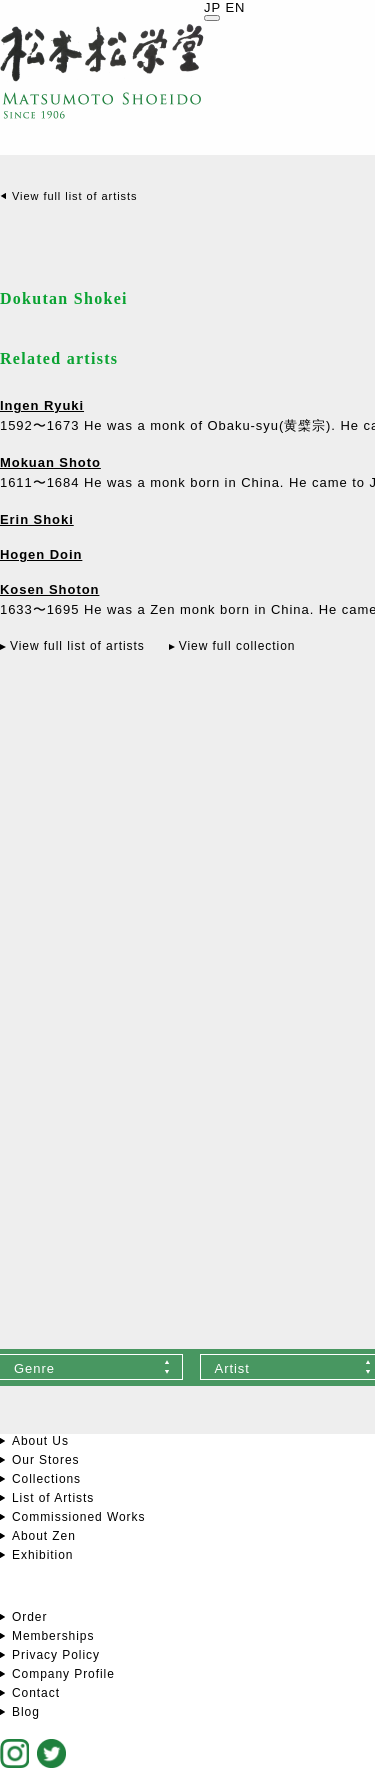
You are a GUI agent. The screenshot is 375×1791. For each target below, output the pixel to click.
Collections (46, 1479)
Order (29, 1617)
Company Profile (63, 1674)
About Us (40, 1441)
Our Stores (45, 1460)
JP (212, 7)
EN (235, 7)
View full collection (237, 646)
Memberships (53, 1636)
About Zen (44, 1536)
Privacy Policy (56, 1655)
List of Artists (53, 1498)
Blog (26, 1712)
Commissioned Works (78, 1517)
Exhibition (42, 1555)
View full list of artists (74, 196)
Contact (36, 1693)
